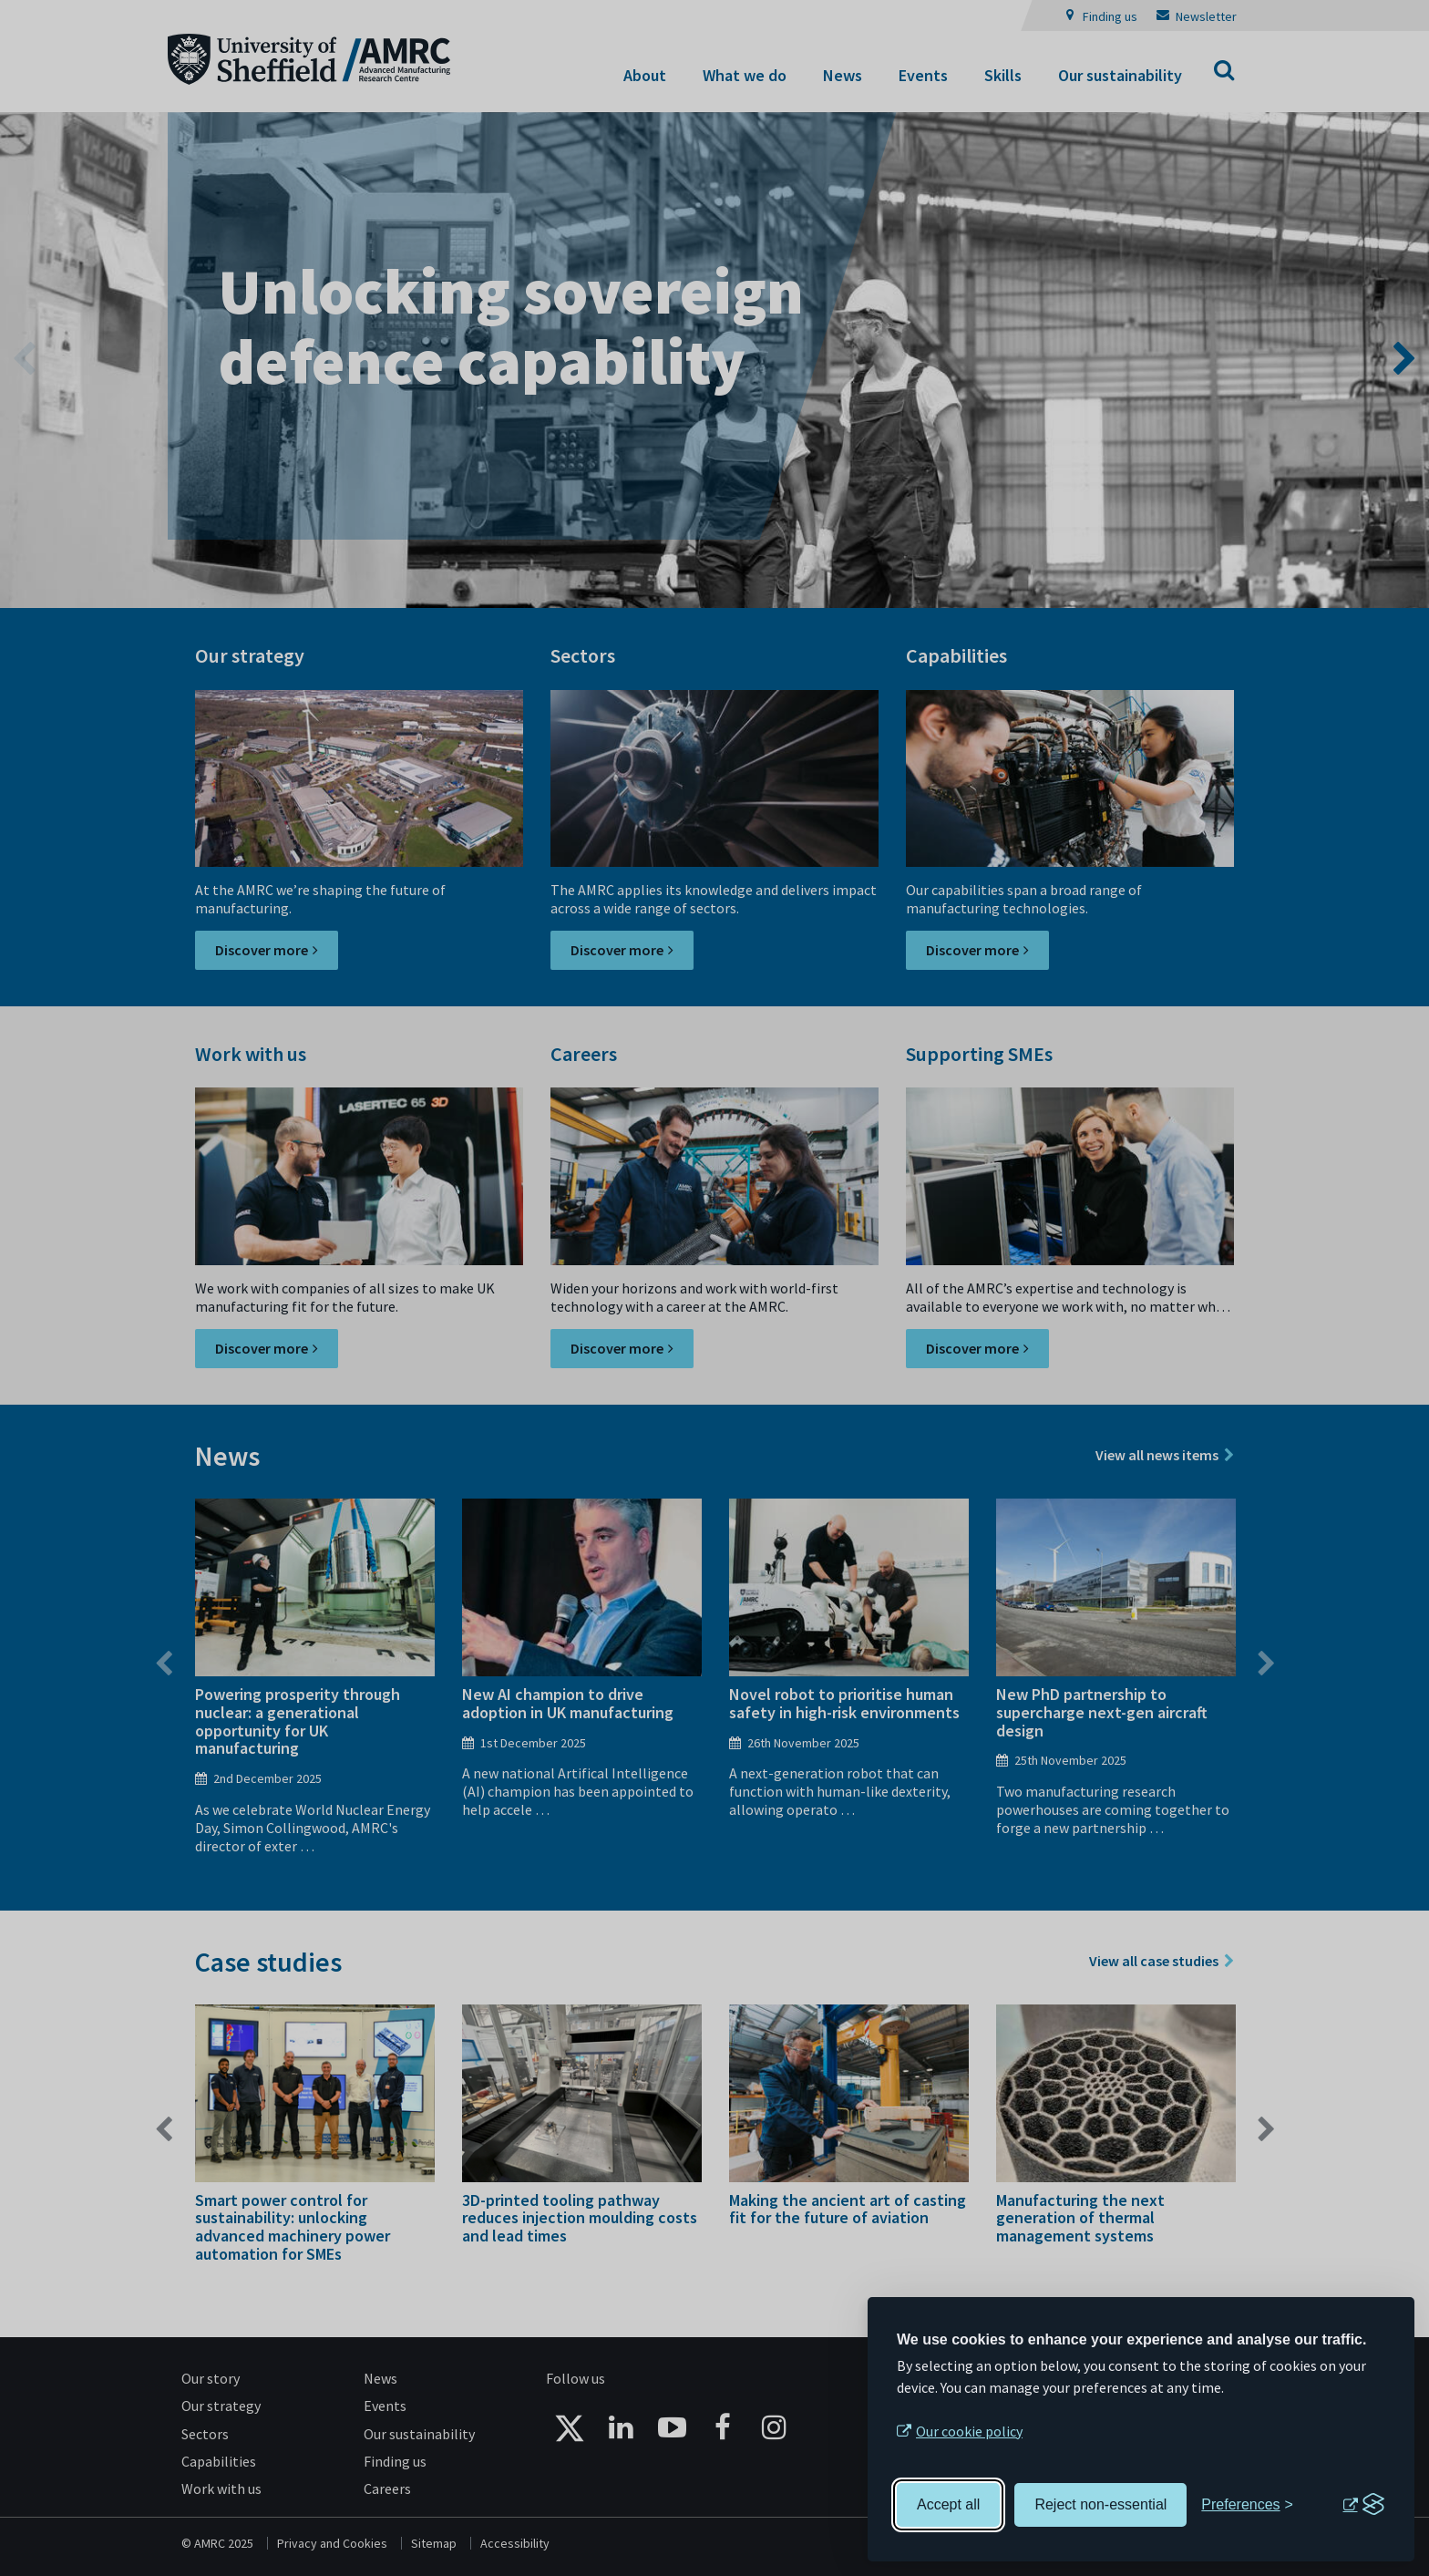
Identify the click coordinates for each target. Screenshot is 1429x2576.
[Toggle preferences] (1247, 2505)
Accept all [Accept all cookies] (948, 2504)
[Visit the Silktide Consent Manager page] (1363, 2505)
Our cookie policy (969, 2431)
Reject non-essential (1100, 2504)
